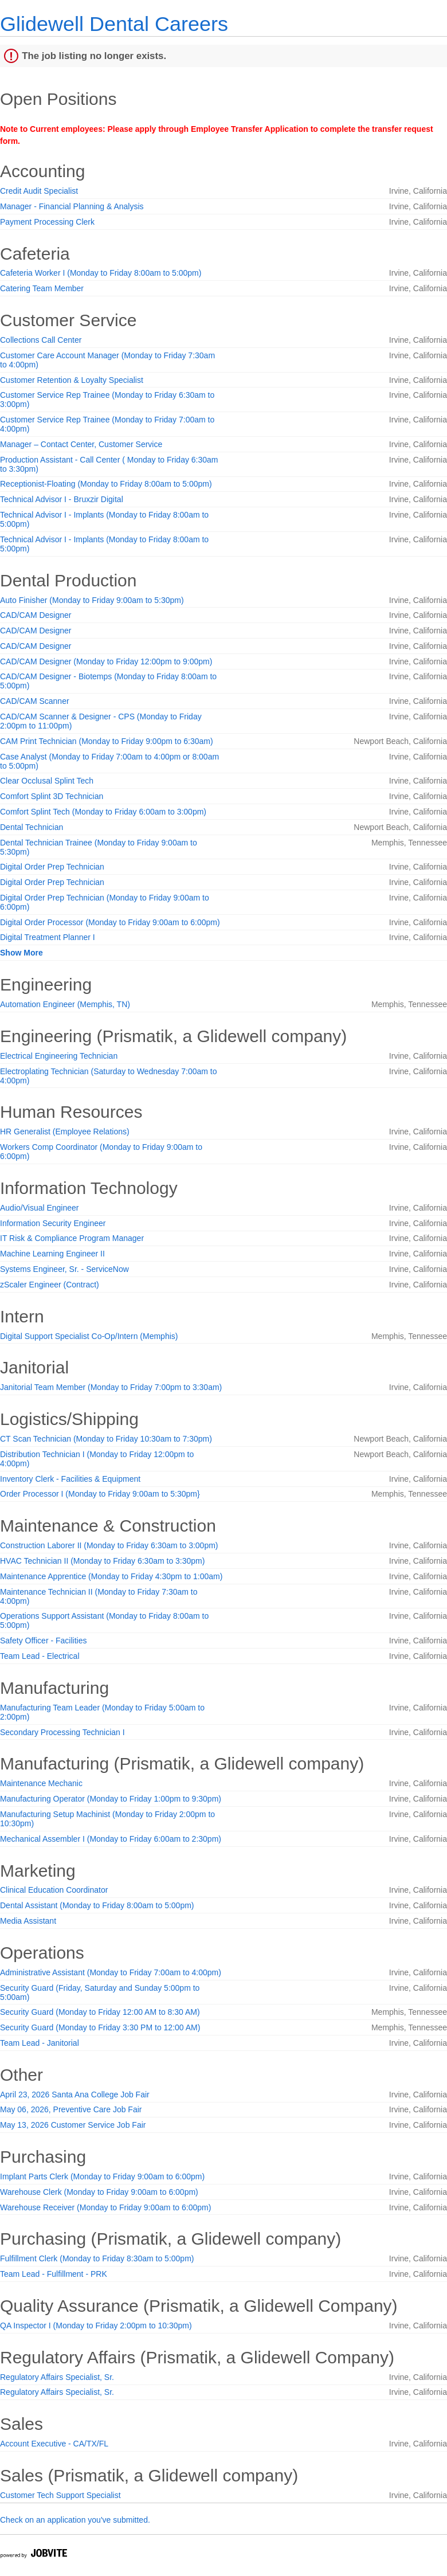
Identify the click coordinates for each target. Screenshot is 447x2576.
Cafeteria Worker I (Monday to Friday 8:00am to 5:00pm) (100, 272)
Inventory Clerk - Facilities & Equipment (70, 1478)
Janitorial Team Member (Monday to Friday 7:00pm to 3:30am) (111, 1387)
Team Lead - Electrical (40, 1656)
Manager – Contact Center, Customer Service (81, 444)
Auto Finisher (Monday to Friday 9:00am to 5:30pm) (92, 600)
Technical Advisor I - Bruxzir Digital (61, 499)
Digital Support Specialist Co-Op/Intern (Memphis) (89, 1336)
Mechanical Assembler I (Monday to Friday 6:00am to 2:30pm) (110, 1838)
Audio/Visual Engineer (39, 1207)
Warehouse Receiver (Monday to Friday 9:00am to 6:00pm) (105, 2207)
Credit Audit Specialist (39, 190)
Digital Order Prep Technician (52, 866)
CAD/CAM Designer (35, 615)
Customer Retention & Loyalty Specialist (71, 380)
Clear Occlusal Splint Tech (46, 780)
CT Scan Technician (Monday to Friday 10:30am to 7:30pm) (106, 1438)
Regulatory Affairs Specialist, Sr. (57, 2377)
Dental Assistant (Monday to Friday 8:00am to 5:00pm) (97, 1905)
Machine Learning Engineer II (52, 1253)
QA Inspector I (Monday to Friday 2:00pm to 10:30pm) (96, 2325)
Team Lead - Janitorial (39, 2043)
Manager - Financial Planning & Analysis (72, 206)
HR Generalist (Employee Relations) (65, 1131)
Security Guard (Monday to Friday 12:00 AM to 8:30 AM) (100, 2012)
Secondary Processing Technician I (62, 1732)
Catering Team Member (42, 288)
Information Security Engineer (52, 1223)
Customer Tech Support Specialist (60, 2495)
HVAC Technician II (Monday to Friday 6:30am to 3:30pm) (102, 1560)
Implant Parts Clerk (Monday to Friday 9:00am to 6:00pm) (102, 2176)
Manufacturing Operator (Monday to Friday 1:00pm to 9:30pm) (110, 1798)
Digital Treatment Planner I (47, 937)
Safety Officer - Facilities (43, 1640)
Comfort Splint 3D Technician (51, 796)
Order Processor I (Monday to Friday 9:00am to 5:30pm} (100, 1493)
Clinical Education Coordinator (54, 1889)
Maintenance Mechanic (41, 1783)
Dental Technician (31, 827)
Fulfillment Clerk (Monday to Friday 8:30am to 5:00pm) (97, 2258)
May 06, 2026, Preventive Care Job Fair (71, 2109)
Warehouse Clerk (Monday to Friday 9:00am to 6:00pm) (99, 2192)
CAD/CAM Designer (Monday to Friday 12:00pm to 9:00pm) (106, 661)
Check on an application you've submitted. (75, 2519)
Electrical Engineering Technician (58, 1055)
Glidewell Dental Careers (114, 24)
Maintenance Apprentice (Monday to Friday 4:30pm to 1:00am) (111, 1576)
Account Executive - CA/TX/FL (54, 2443)
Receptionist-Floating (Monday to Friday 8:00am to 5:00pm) (106, 483)
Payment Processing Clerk (47, 221)
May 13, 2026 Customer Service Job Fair (73, 2124)
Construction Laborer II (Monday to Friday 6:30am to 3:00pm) (109, 1545)
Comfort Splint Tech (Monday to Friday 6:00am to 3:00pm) (103, 811)
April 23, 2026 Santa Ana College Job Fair (75, 2094)
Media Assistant (28, 1920)
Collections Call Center (40, 339)
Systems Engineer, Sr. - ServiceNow (64, 1269)
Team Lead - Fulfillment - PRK (53, 2274)
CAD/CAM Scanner (34, 701)
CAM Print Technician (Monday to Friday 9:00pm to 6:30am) (106, 741)
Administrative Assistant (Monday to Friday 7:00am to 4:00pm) (110, 1972)
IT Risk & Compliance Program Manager (72, 1238)
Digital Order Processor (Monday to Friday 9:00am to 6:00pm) (110, 922)
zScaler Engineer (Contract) (49, 1284)
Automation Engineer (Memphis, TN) (65, 1004)
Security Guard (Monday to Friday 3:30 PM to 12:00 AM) (100, 2027)
